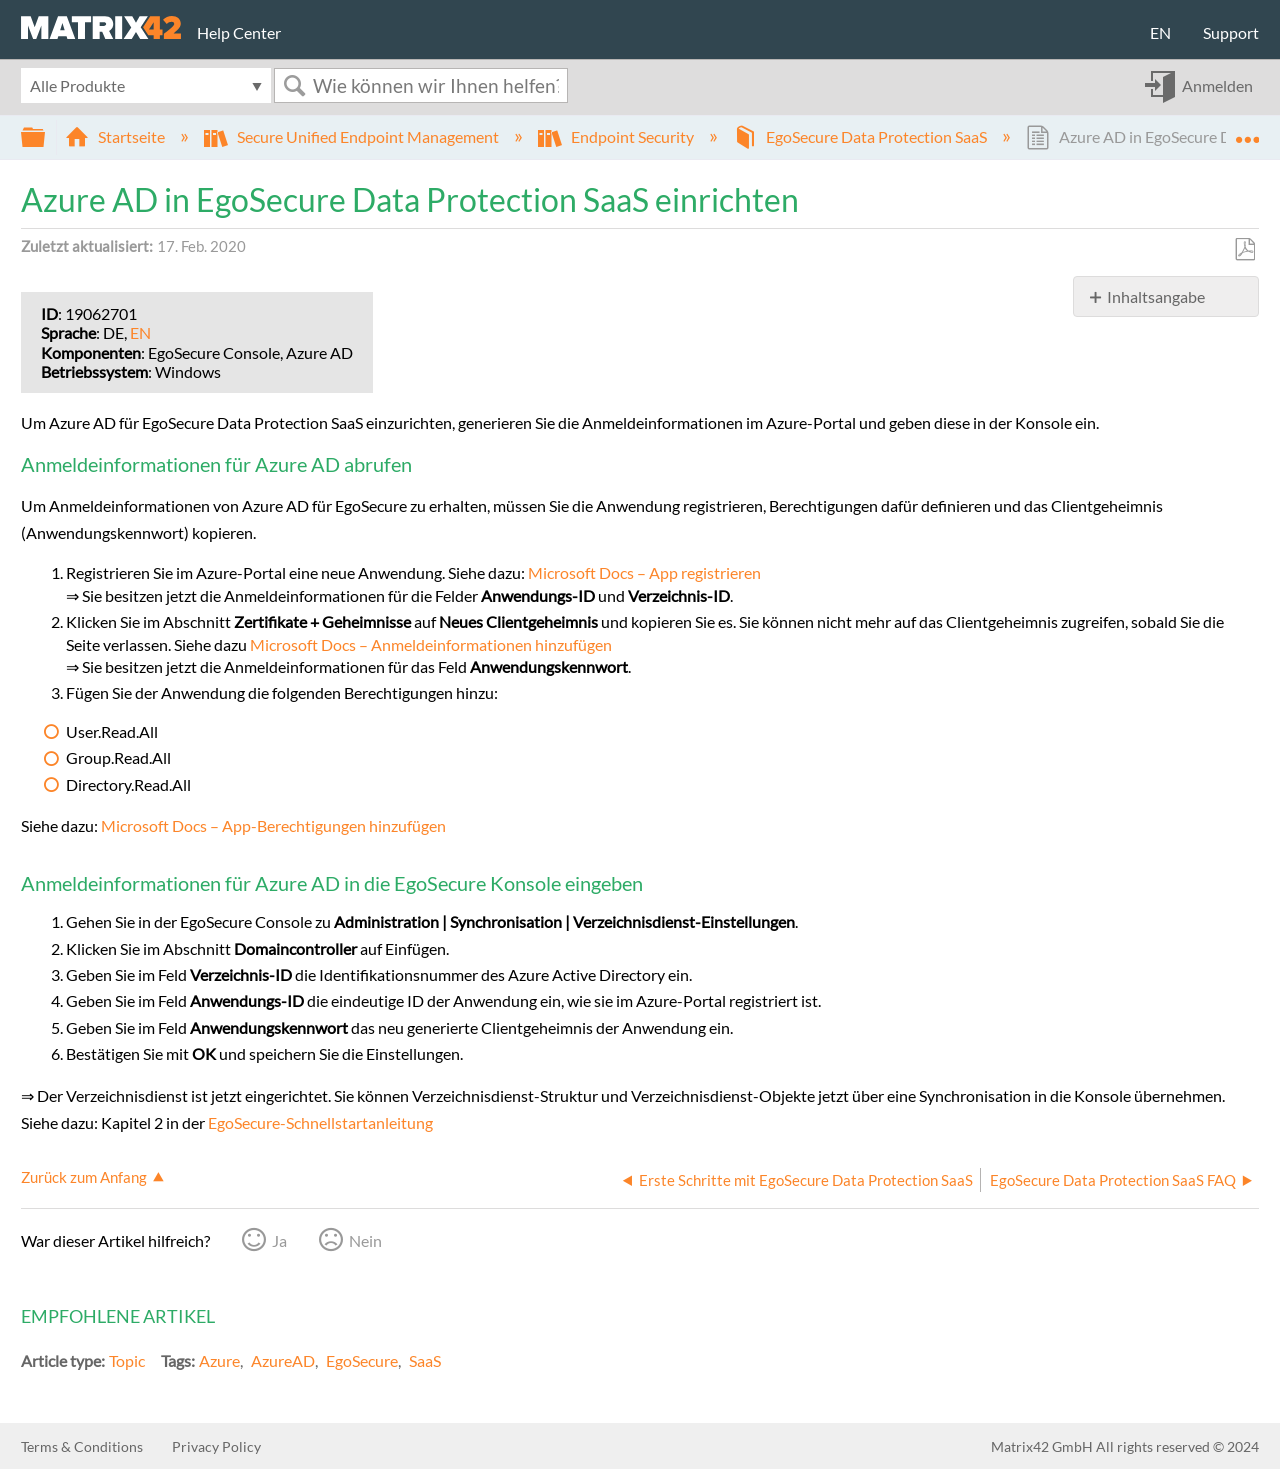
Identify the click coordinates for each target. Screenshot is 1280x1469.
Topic (127, 1360)
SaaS (425, 1360)
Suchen (294, 85)
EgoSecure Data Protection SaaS (861, 136)
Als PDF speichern (1244, 250)
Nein (365, 1240)
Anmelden (1217, 85)
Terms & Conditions (82, 1446)
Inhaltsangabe (1156, 296)
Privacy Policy (216, 1446)
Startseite (116, 136)
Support (1231, 32)
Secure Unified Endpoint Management (353, 136)
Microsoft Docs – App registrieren (644, 572)
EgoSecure (362, 1360)
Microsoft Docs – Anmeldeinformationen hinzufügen (431, 644)
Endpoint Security (617, 136)
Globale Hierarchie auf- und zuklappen (46, 137)
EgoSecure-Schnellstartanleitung (320, 1122)
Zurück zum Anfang (84, 1177)
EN (1160, 32)
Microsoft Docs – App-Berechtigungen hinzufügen (273, 825)
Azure (219, 1360)
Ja (279, 1240)
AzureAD (283, 1360)
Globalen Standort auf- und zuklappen (1247, 131)
